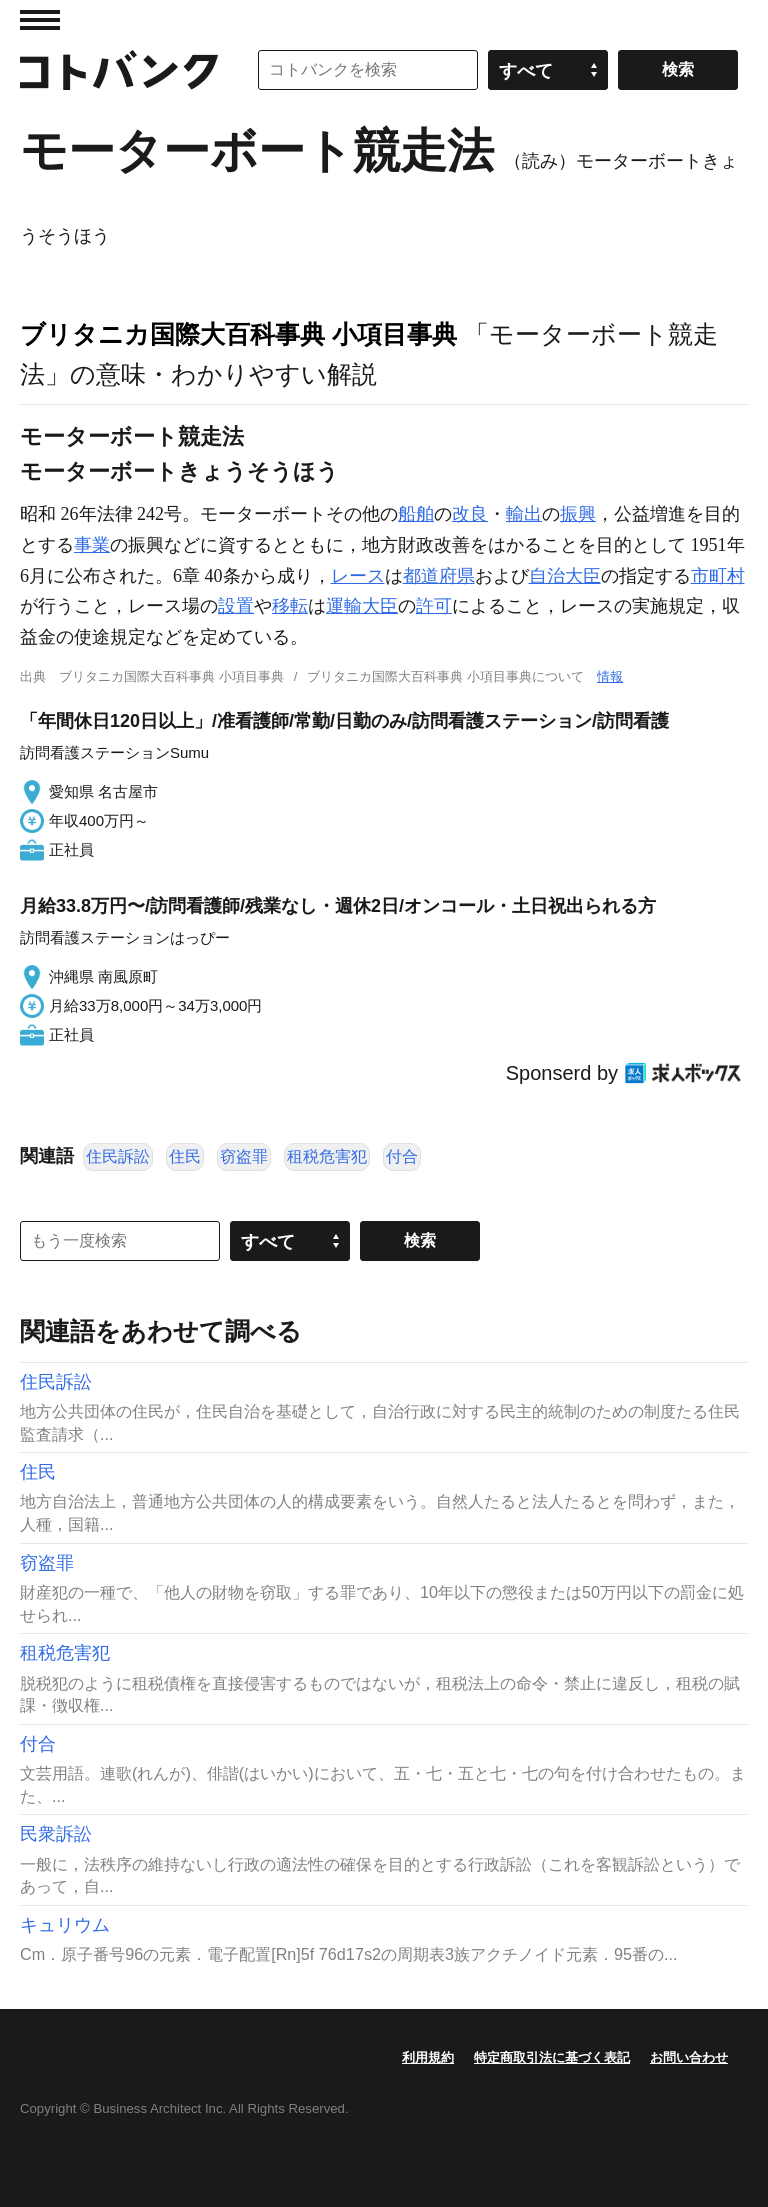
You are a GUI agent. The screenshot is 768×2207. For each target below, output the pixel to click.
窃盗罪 (244, 1156)
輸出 (524, 514)
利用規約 (428, 2057)
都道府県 (439, 576)
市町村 (718, 576)
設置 (236, 606)
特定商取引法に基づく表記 (552, 2057)
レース (358, 576)
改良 (470, 514)
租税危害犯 (327, 1156)
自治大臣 (565, 576)
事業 (92, 545)
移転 (290, 606)
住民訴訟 (118, 1156)
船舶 (416, 514)
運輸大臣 (362, 606)
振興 (578, 514)
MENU (40, 20)
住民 (185, 1156)
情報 (610, 676)
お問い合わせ (689, 2057)
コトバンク (119, 70)
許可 (434, 606)
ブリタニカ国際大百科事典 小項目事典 (238, 334)
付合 (402, 1156)
